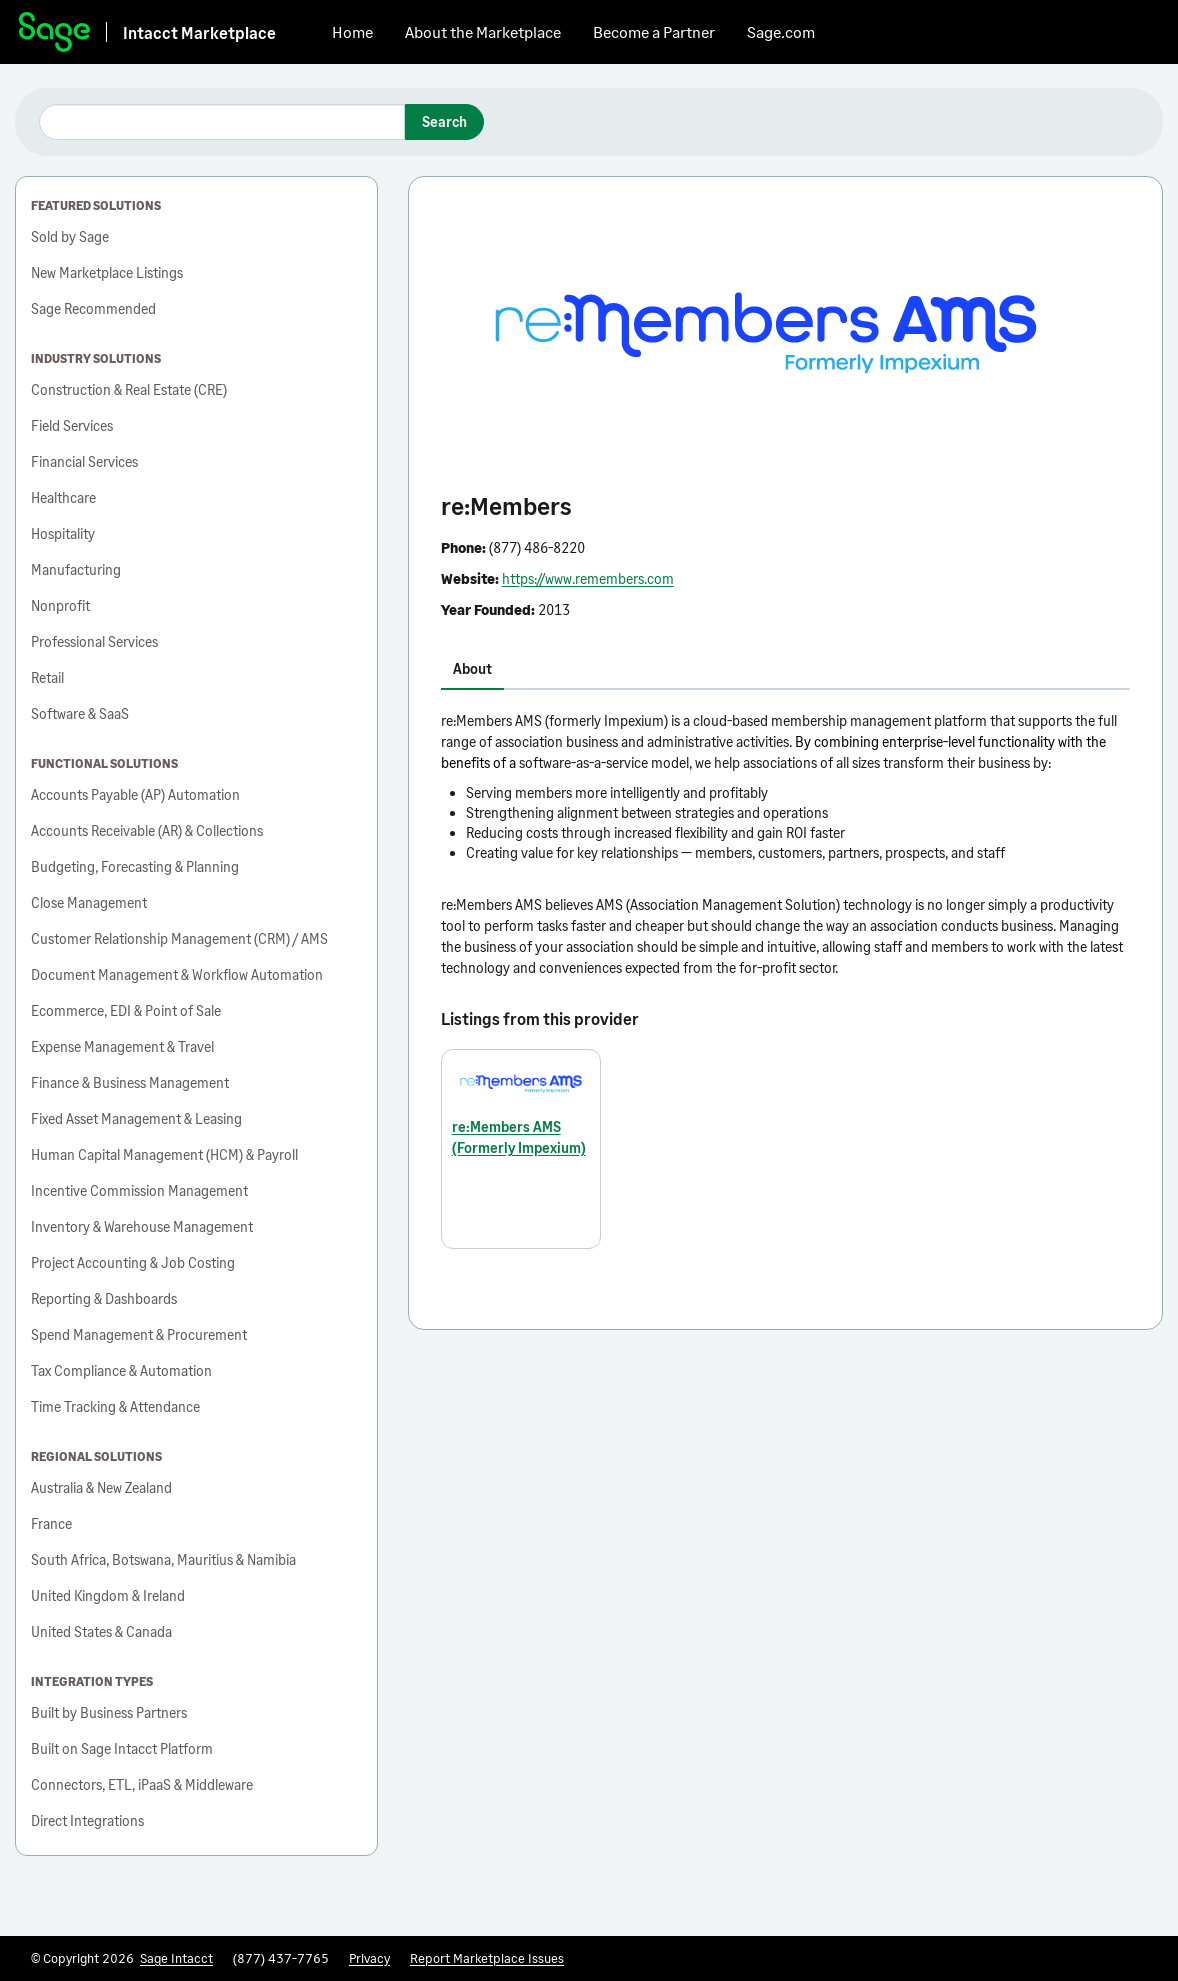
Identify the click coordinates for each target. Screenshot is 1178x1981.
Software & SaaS (80, 713)
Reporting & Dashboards (104, 1298)
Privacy (369, 1958)
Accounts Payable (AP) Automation (135, 794)
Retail (47, 677)
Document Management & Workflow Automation (177, 974)
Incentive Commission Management (139, 1190)
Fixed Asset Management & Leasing (136, 1118)
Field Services (72, 425)
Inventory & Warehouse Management (142, 1226)
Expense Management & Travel (122, 1046)
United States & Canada (101, 1631)
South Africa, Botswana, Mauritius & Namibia (163, 1559)
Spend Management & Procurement (139, 1334)
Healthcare (63, 497)
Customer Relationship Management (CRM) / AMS (179, 938)
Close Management (89, 902)
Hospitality (63, 533)
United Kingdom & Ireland (108, 1595)
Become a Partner (654, 31)
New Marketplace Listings (107, 272)
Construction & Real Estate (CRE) (129, 389)
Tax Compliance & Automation (121, 1370)
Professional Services (94, 641)
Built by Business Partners (109, 1712)
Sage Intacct (176, 1958)
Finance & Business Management (130, 1082)
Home (352, 31)
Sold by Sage (70, 236)
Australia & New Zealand (101, 1487)
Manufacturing (76, 569)
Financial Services (84, 461)
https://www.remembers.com (588, 578)
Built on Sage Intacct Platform (122, 1748)
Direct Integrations (87, 1820)
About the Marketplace (483, 31)
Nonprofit (60, 605)
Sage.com (781, 31)
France (51, 1523)
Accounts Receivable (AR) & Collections (147, 830)
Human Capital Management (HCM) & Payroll (164, 1154)
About (472, 668)
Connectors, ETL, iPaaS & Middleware (142, 1784)
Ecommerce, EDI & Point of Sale (126, 1010)
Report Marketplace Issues (487, 1958)
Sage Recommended (93, 308)
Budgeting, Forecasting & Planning (135, 866)
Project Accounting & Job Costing (133, 1262)
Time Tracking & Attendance (115, 1406)
